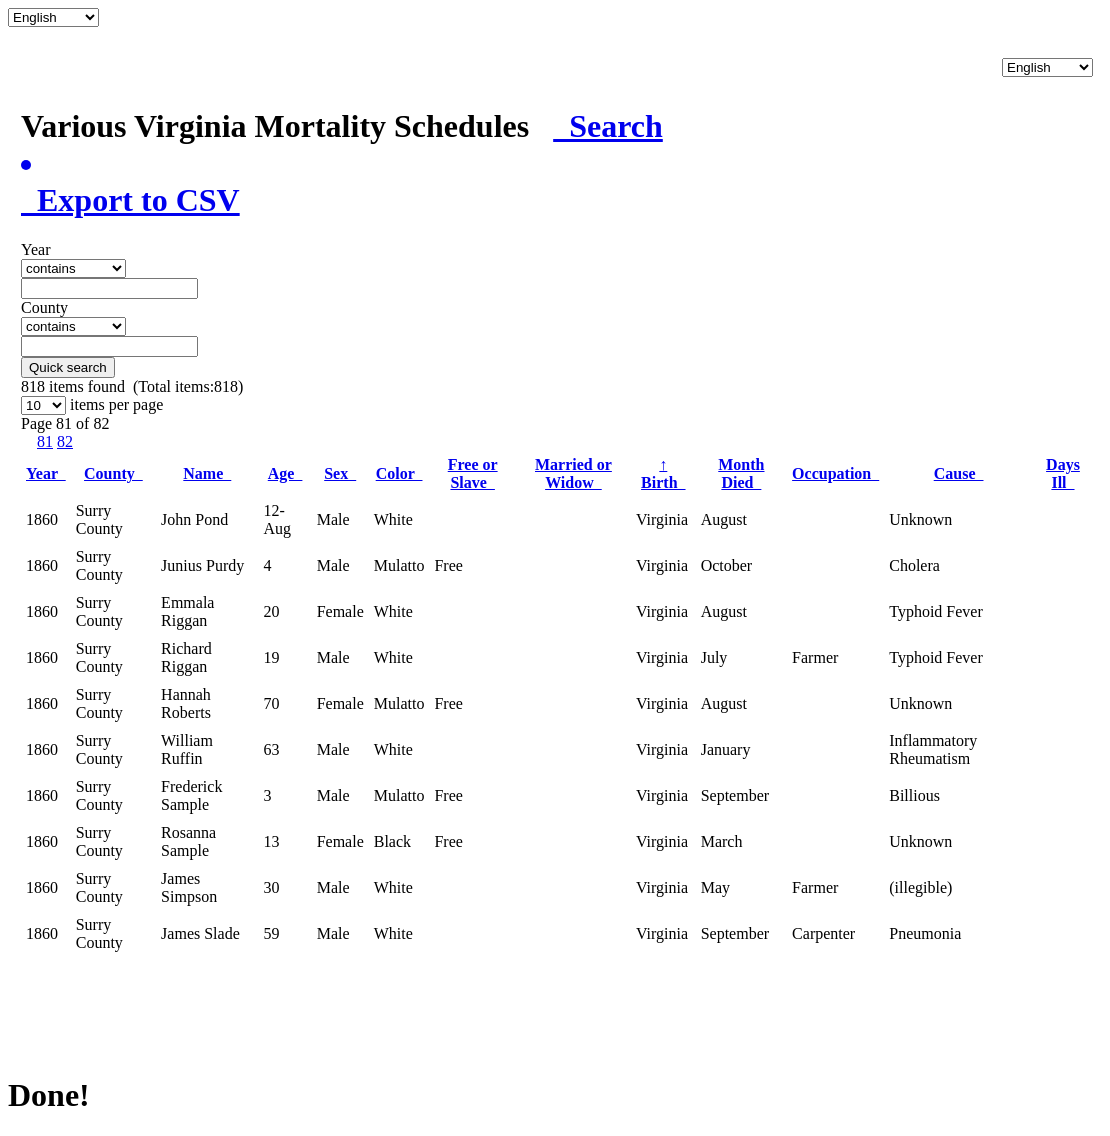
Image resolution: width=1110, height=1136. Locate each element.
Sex (340, 473)
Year (46, 473)
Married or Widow (573, 473)
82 (65, 441)
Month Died (741, 473)
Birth (663, 473)
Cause (959, 473)
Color (399, 473)
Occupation (835, 473)
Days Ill (1063, 473)
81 (45, 441)
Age (285, 473)
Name (207, 473)
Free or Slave (473, 473)
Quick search (68, 367)
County (113, 473)
